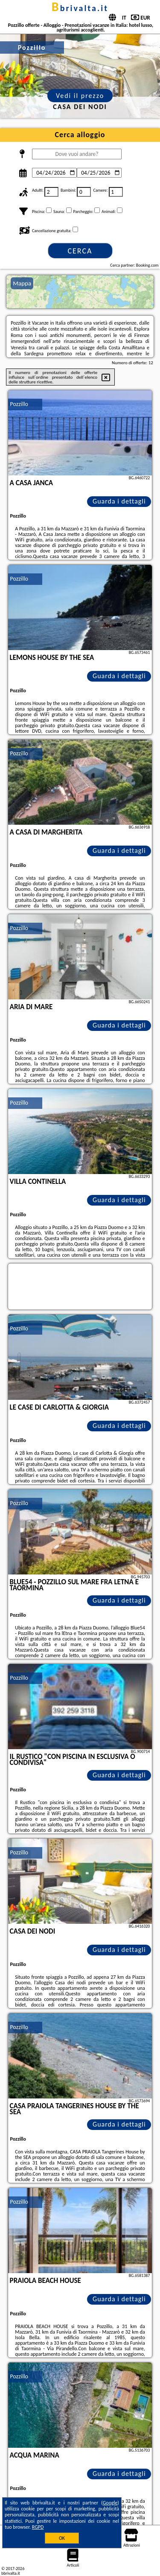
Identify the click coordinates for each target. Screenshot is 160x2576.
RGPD (38, 2527)
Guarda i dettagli (119, 501)
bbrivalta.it (80, 8)
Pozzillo (19, 404)
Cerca (79, 251)
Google (110, 2503)
